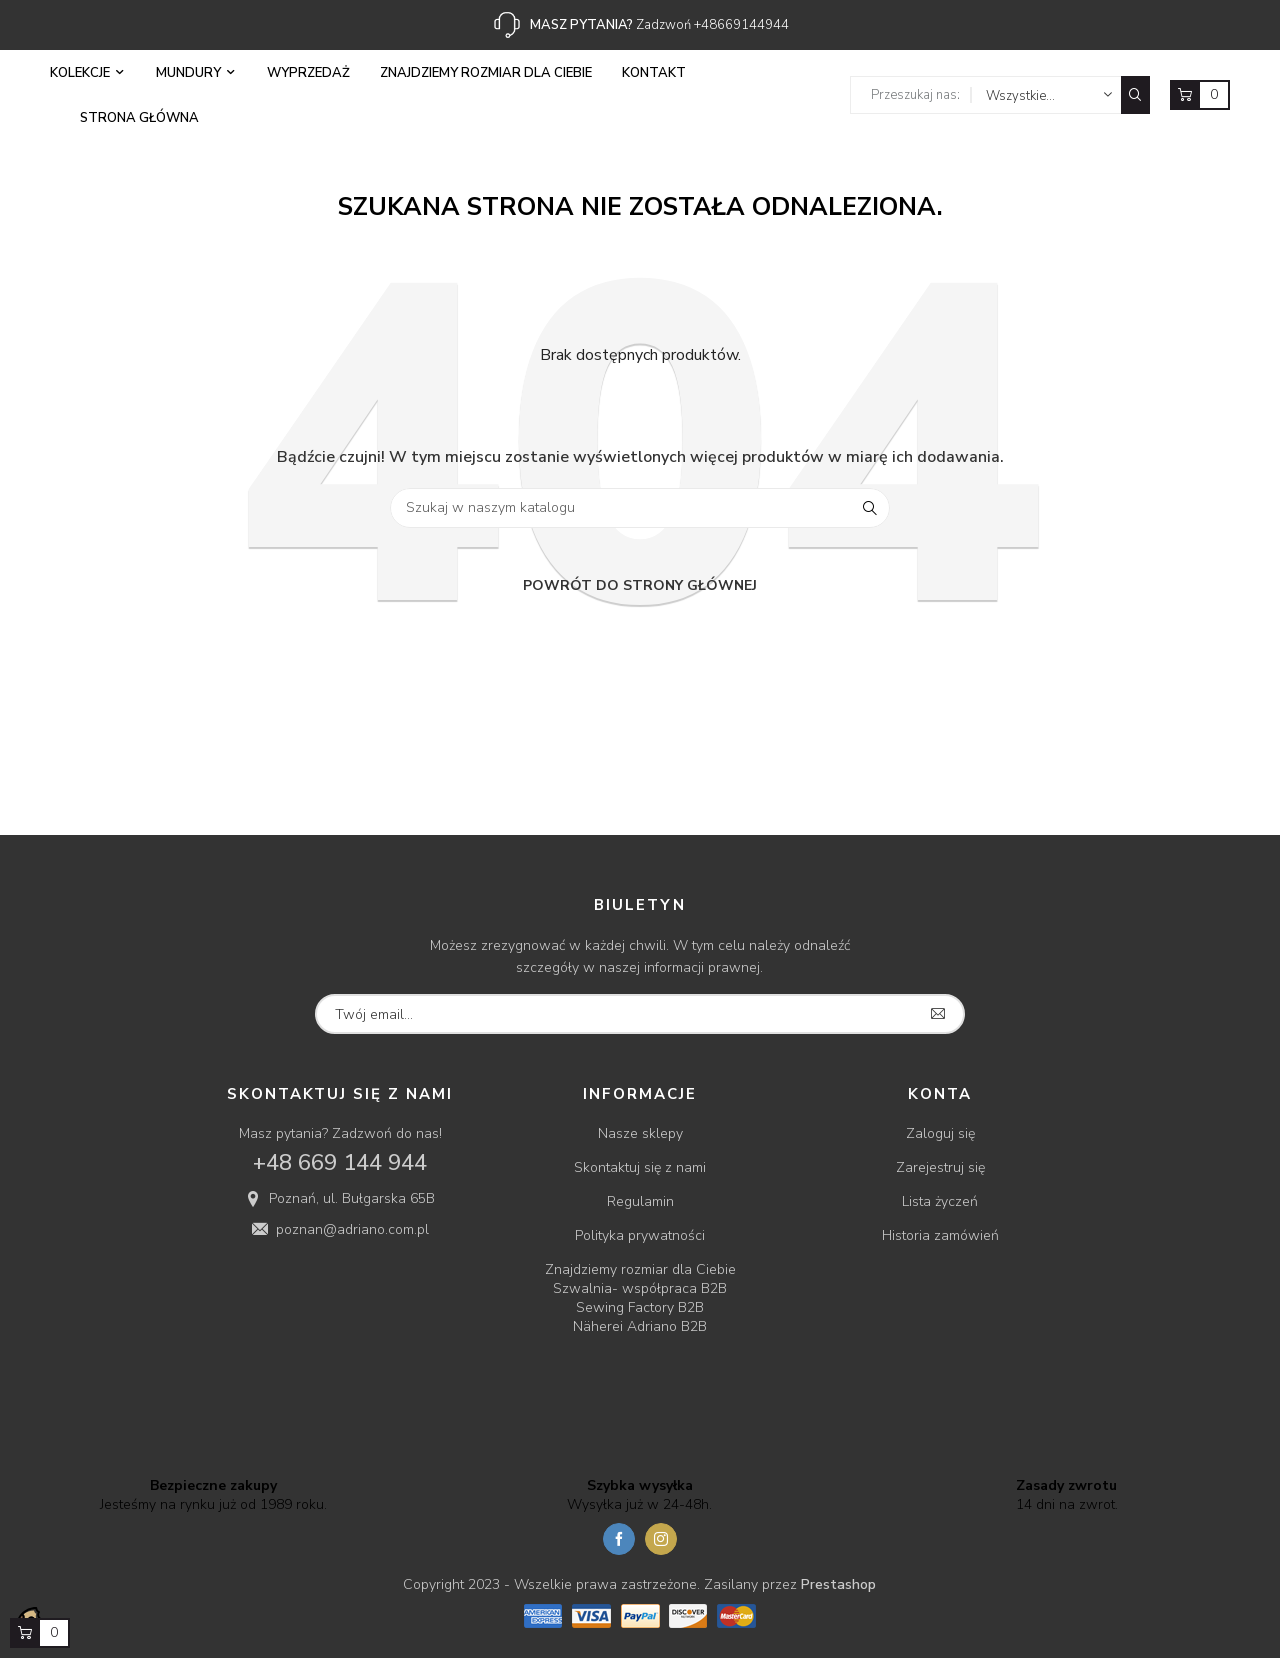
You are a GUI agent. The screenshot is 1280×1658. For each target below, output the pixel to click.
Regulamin (640, 1201)
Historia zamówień (940, 1235)
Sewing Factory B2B (640, 1307)
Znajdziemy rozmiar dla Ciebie (640, 1269)
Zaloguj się (940, 1133)
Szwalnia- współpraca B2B (640, 1288)
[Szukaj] (640, 508)
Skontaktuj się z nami (640, 1167)
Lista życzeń (940, 1201)
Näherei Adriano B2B (640, 1326)
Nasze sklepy (640, 1133)
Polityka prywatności (640, 1235)
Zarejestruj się (940, 1167)
